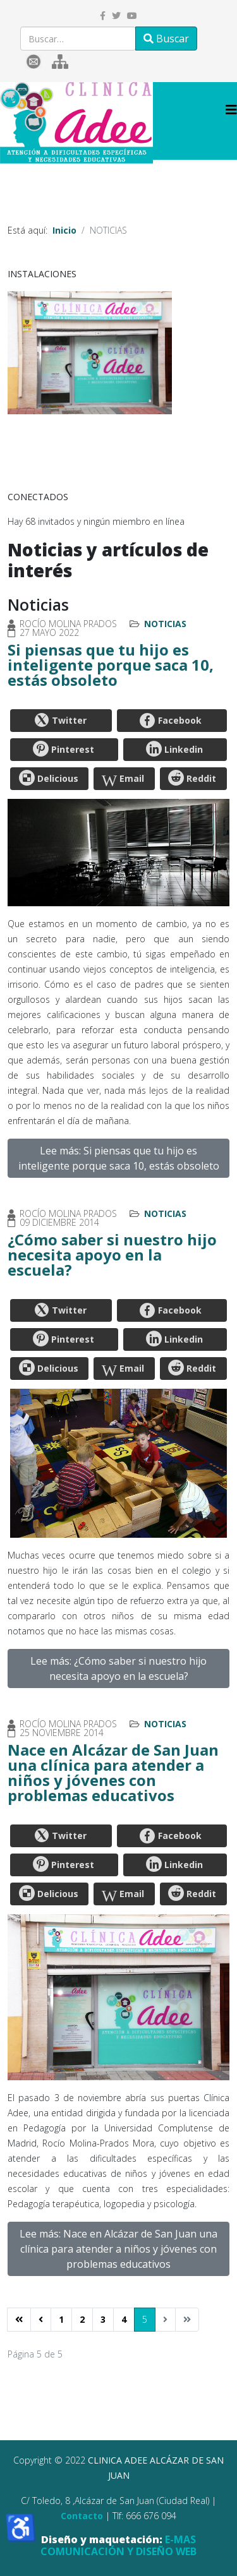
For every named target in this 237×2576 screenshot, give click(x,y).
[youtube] (132, 15)
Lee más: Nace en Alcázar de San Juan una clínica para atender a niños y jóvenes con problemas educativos (118, 2249)
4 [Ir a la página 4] (123, 2319)
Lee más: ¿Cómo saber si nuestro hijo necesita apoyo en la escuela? (118, 1668)
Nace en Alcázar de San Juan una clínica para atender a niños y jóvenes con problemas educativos (113, 1772)
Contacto (82, 2516)
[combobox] (78, 39)
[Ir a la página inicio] (19, 2320)
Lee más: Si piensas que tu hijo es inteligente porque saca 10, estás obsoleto (118, 1158)
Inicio (64, 230)
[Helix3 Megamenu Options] (231, 109)
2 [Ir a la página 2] (82, 2319)
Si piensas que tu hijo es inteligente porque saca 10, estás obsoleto (111, 664)
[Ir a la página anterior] (40, 2320)
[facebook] (103, 15)
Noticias (165, 624)
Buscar (166, 38)
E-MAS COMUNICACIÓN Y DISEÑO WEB (118, 2545)
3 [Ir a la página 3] (103, 2319)
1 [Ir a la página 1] (61, 2319)
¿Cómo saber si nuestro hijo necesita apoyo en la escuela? (112, 1254)
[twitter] (116, 15)
